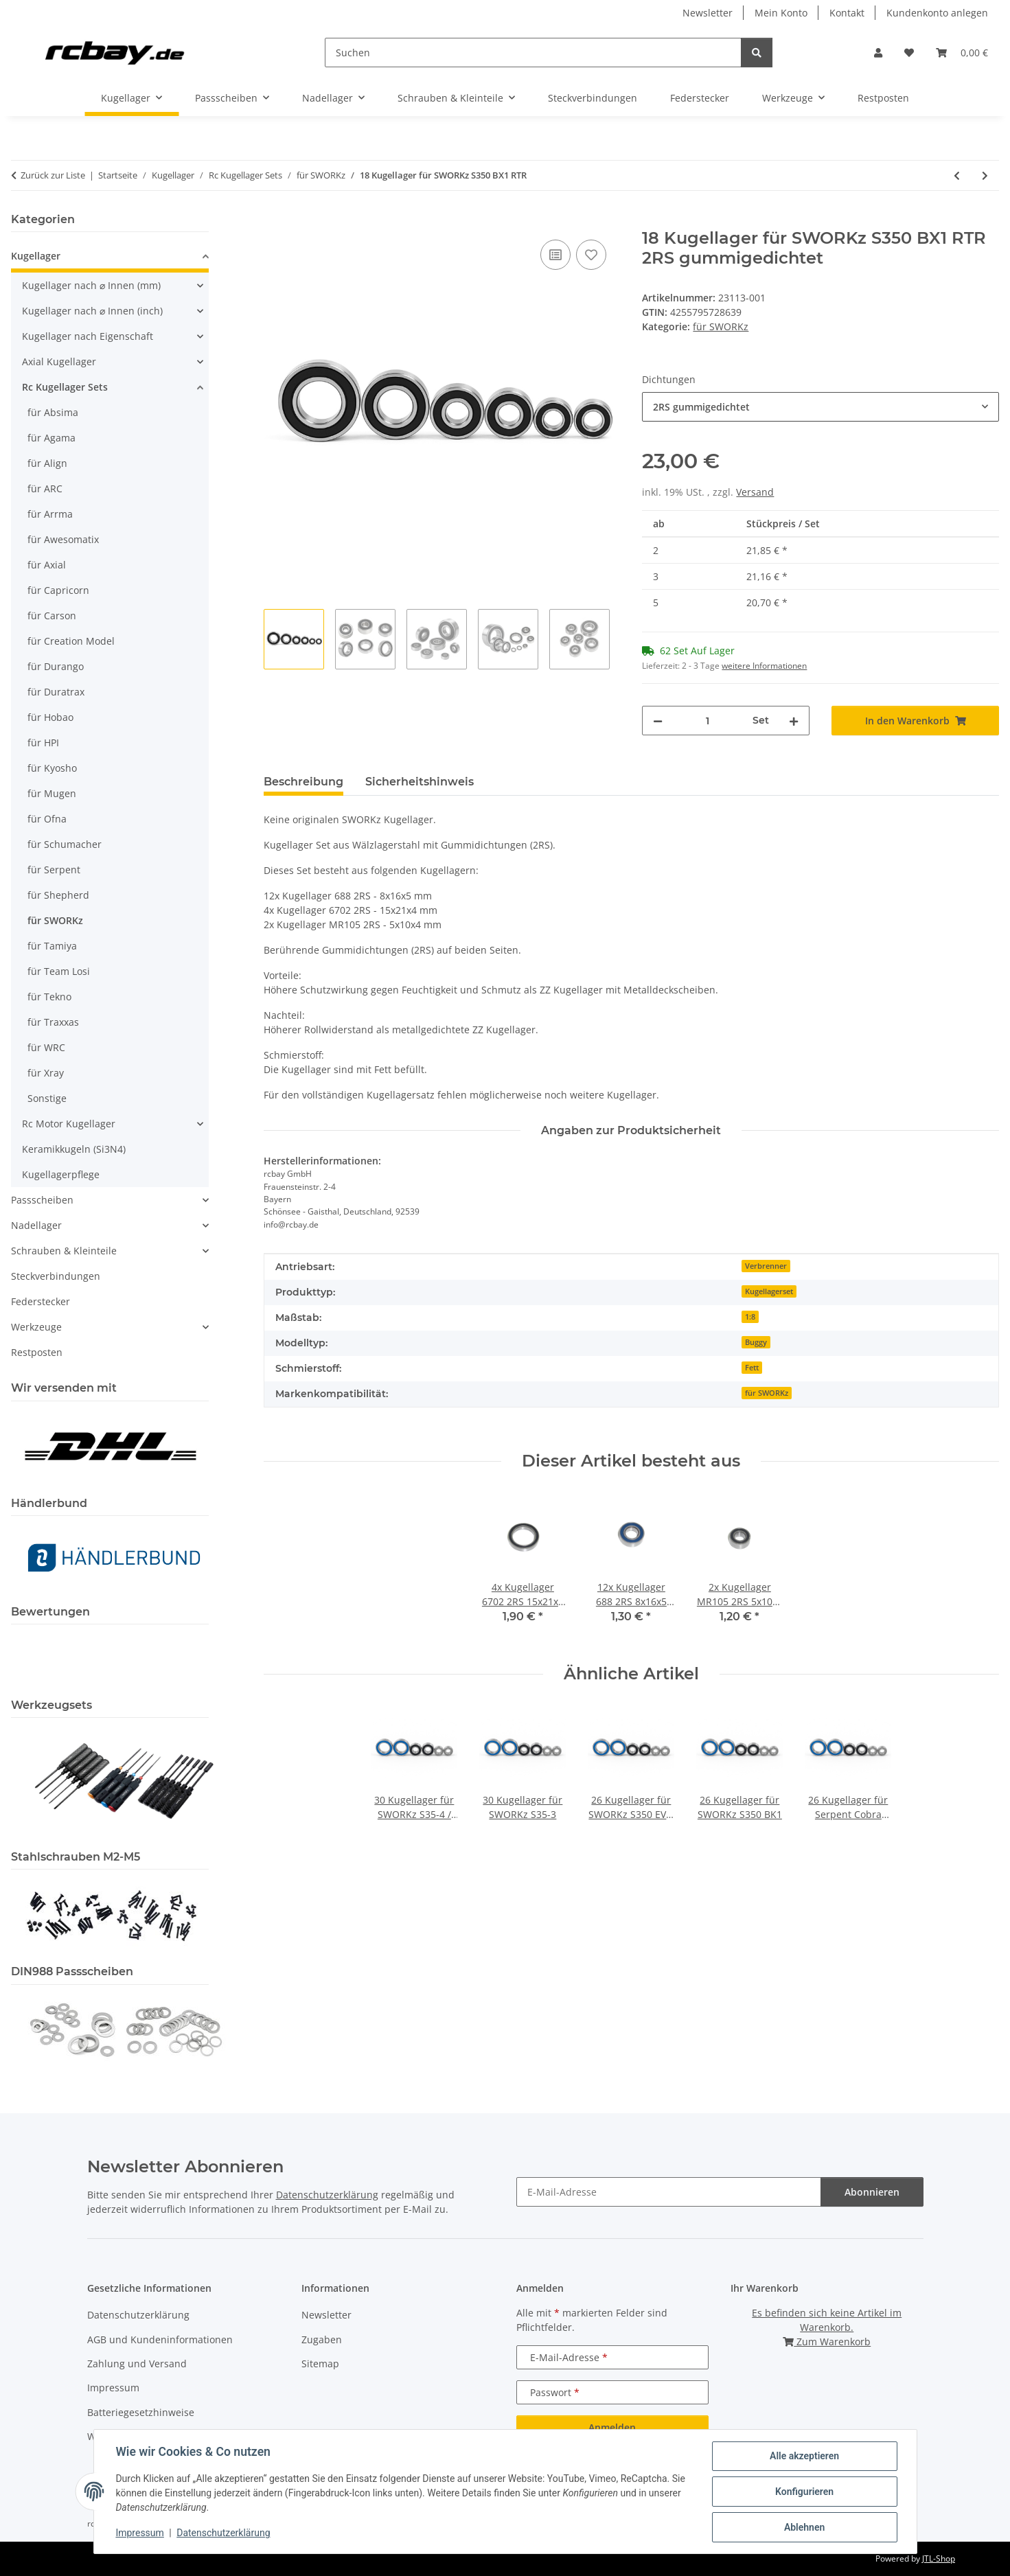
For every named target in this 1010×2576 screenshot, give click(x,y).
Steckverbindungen (55, 1276)
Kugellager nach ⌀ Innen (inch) (92, 310)
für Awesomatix (63, 539)
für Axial (46, 564)
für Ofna (47, 818)
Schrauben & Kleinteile (64, 1250)
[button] (878, 52)
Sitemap (320, 2363)
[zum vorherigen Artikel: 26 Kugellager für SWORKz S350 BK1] (957, 175)
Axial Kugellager (59, 361)
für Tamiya (52, 945)
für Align (47, 463)
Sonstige (47, 1098)
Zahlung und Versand (137, 2363)
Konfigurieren (804, 2491)
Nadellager (36, 1225)
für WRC (46, 1047)
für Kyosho (52, 767)
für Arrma (50, 513)
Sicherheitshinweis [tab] (419, 781)
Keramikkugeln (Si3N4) (74, 1148)
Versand (755, 491)
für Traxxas (53, 1021)
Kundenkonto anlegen (937, 12)
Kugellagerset (769, 1291)
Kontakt (846, 12)
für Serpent (53, 869)
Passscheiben (42, 1199)
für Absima (52, 412)
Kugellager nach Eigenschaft (87, 336)
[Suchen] (533, 52)
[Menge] (707, 720)
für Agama (51, 437)
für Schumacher (64, 844)
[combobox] (820, 407)
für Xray (45, 1072)
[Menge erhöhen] (794, 720)
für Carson (51, 615)
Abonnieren (872, 2191)
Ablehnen (804, 2527)
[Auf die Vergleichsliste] (555, 255)
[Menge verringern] (658, 720)
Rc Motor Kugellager (68, 1123)
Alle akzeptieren (804, 2455)
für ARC (44, 488)
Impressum (140, 2533)
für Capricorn (58, 590)
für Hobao (50, 717)
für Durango (55, 666)
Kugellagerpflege (61, 1174)
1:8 (750, 1317)
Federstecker (40, 1301)
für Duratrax (55, 691)
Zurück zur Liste (53, 175)
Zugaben (321, 2339)
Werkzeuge (36, 1326)
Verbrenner (766, 1266)
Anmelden (612, 2427)
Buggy (756, 1342)
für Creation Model (71, 640)
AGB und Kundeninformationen (160, 2339)
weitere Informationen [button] (764, 665)
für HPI (43, 742)
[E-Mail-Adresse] (668, 2192)
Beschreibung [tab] (303, 781)
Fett (752, 1367)
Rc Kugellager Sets (65, 386)
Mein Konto (781, 12)
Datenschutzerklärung (223, 2533)
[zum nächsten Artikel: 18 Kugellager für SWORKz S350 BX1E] (985, 175)
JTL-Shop (938, 2558)
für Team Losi (58, 971)
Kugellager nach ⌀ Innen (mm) (91, 285)
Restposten (36, 1352)
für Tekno (49, 996)
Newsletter (707, 12)
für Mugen (51, 793)
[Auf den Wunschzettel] (591, 255)
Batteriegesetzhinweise (140, 2412)
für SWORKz (720, 326)
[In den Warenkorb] (275, 221)
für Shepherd (58, 894)
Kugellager (35, 255)
